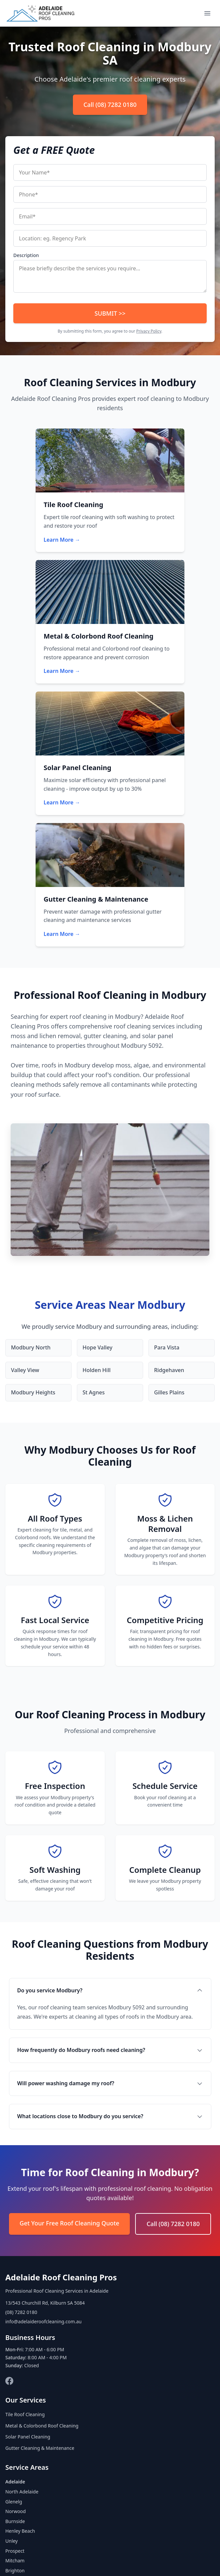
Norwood (15, 2283)
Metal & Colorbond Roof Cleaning (42, 2197)
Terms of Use (152, 2556)
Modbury (15, 2362)
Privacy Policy (148, 331)
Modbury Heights (33, 1164)
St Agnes (94, 1164)
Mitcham (15, 2332)
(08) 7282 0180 (21, 2084)
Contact (73, 2556)
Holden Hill (96, 1141)
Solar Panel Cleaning (27, 2208)
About (50, 2556)
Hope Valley (97, 1119)
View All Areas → (24, 2371)
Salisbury (15, 2352)
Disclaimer (185, 2556)
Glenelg (13, 2273)
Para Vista (166, 1119)
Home (29, 2556)
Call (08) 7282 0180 (110, 105)
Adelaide (15, 2253)
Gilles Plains (169, 1164)
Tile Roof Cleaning (25, 2186)
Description (26, 255)
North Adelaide (21, 2263)
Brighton (15, 2342)
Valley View (25, 1141)
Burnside (15, 2292)
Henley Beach (20, 2302)
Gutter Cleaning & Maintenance (39, 2219)
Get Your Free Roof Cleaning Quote (69, 1995)
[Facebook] (9, 2152)
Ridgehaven (169, 1141)
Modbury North (31, 1119)
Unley (11, 2312)
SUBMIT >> (110, 313)
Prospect (14, 2322)
